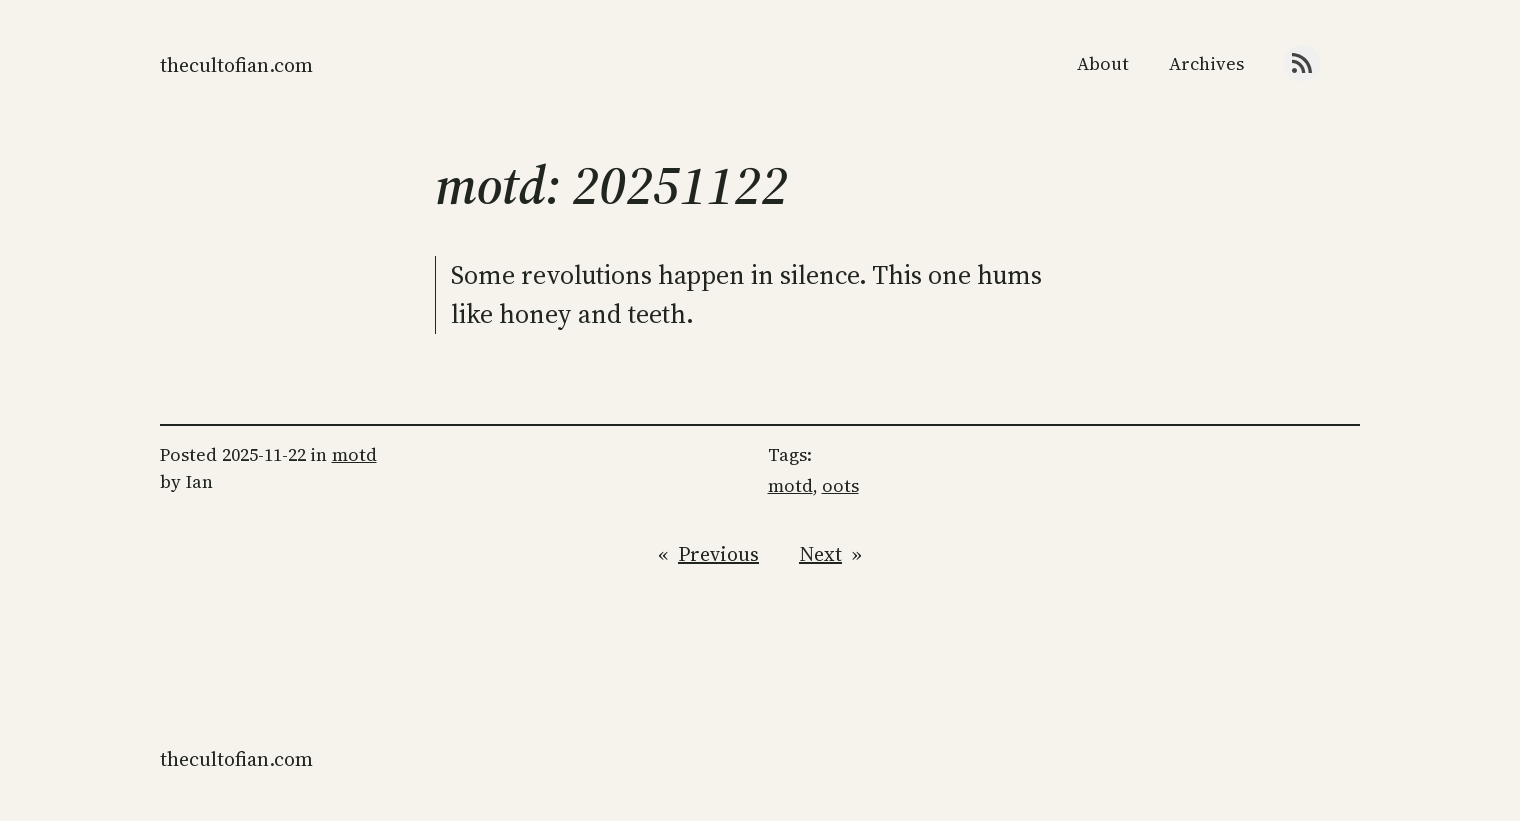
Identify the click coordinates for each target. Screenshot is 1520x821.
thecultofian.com (236, 65)
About (1103, 63)
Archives (1206, 63)
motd (354, 454)
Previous (718, 554)
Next (820, 554)
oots (840, 485)
